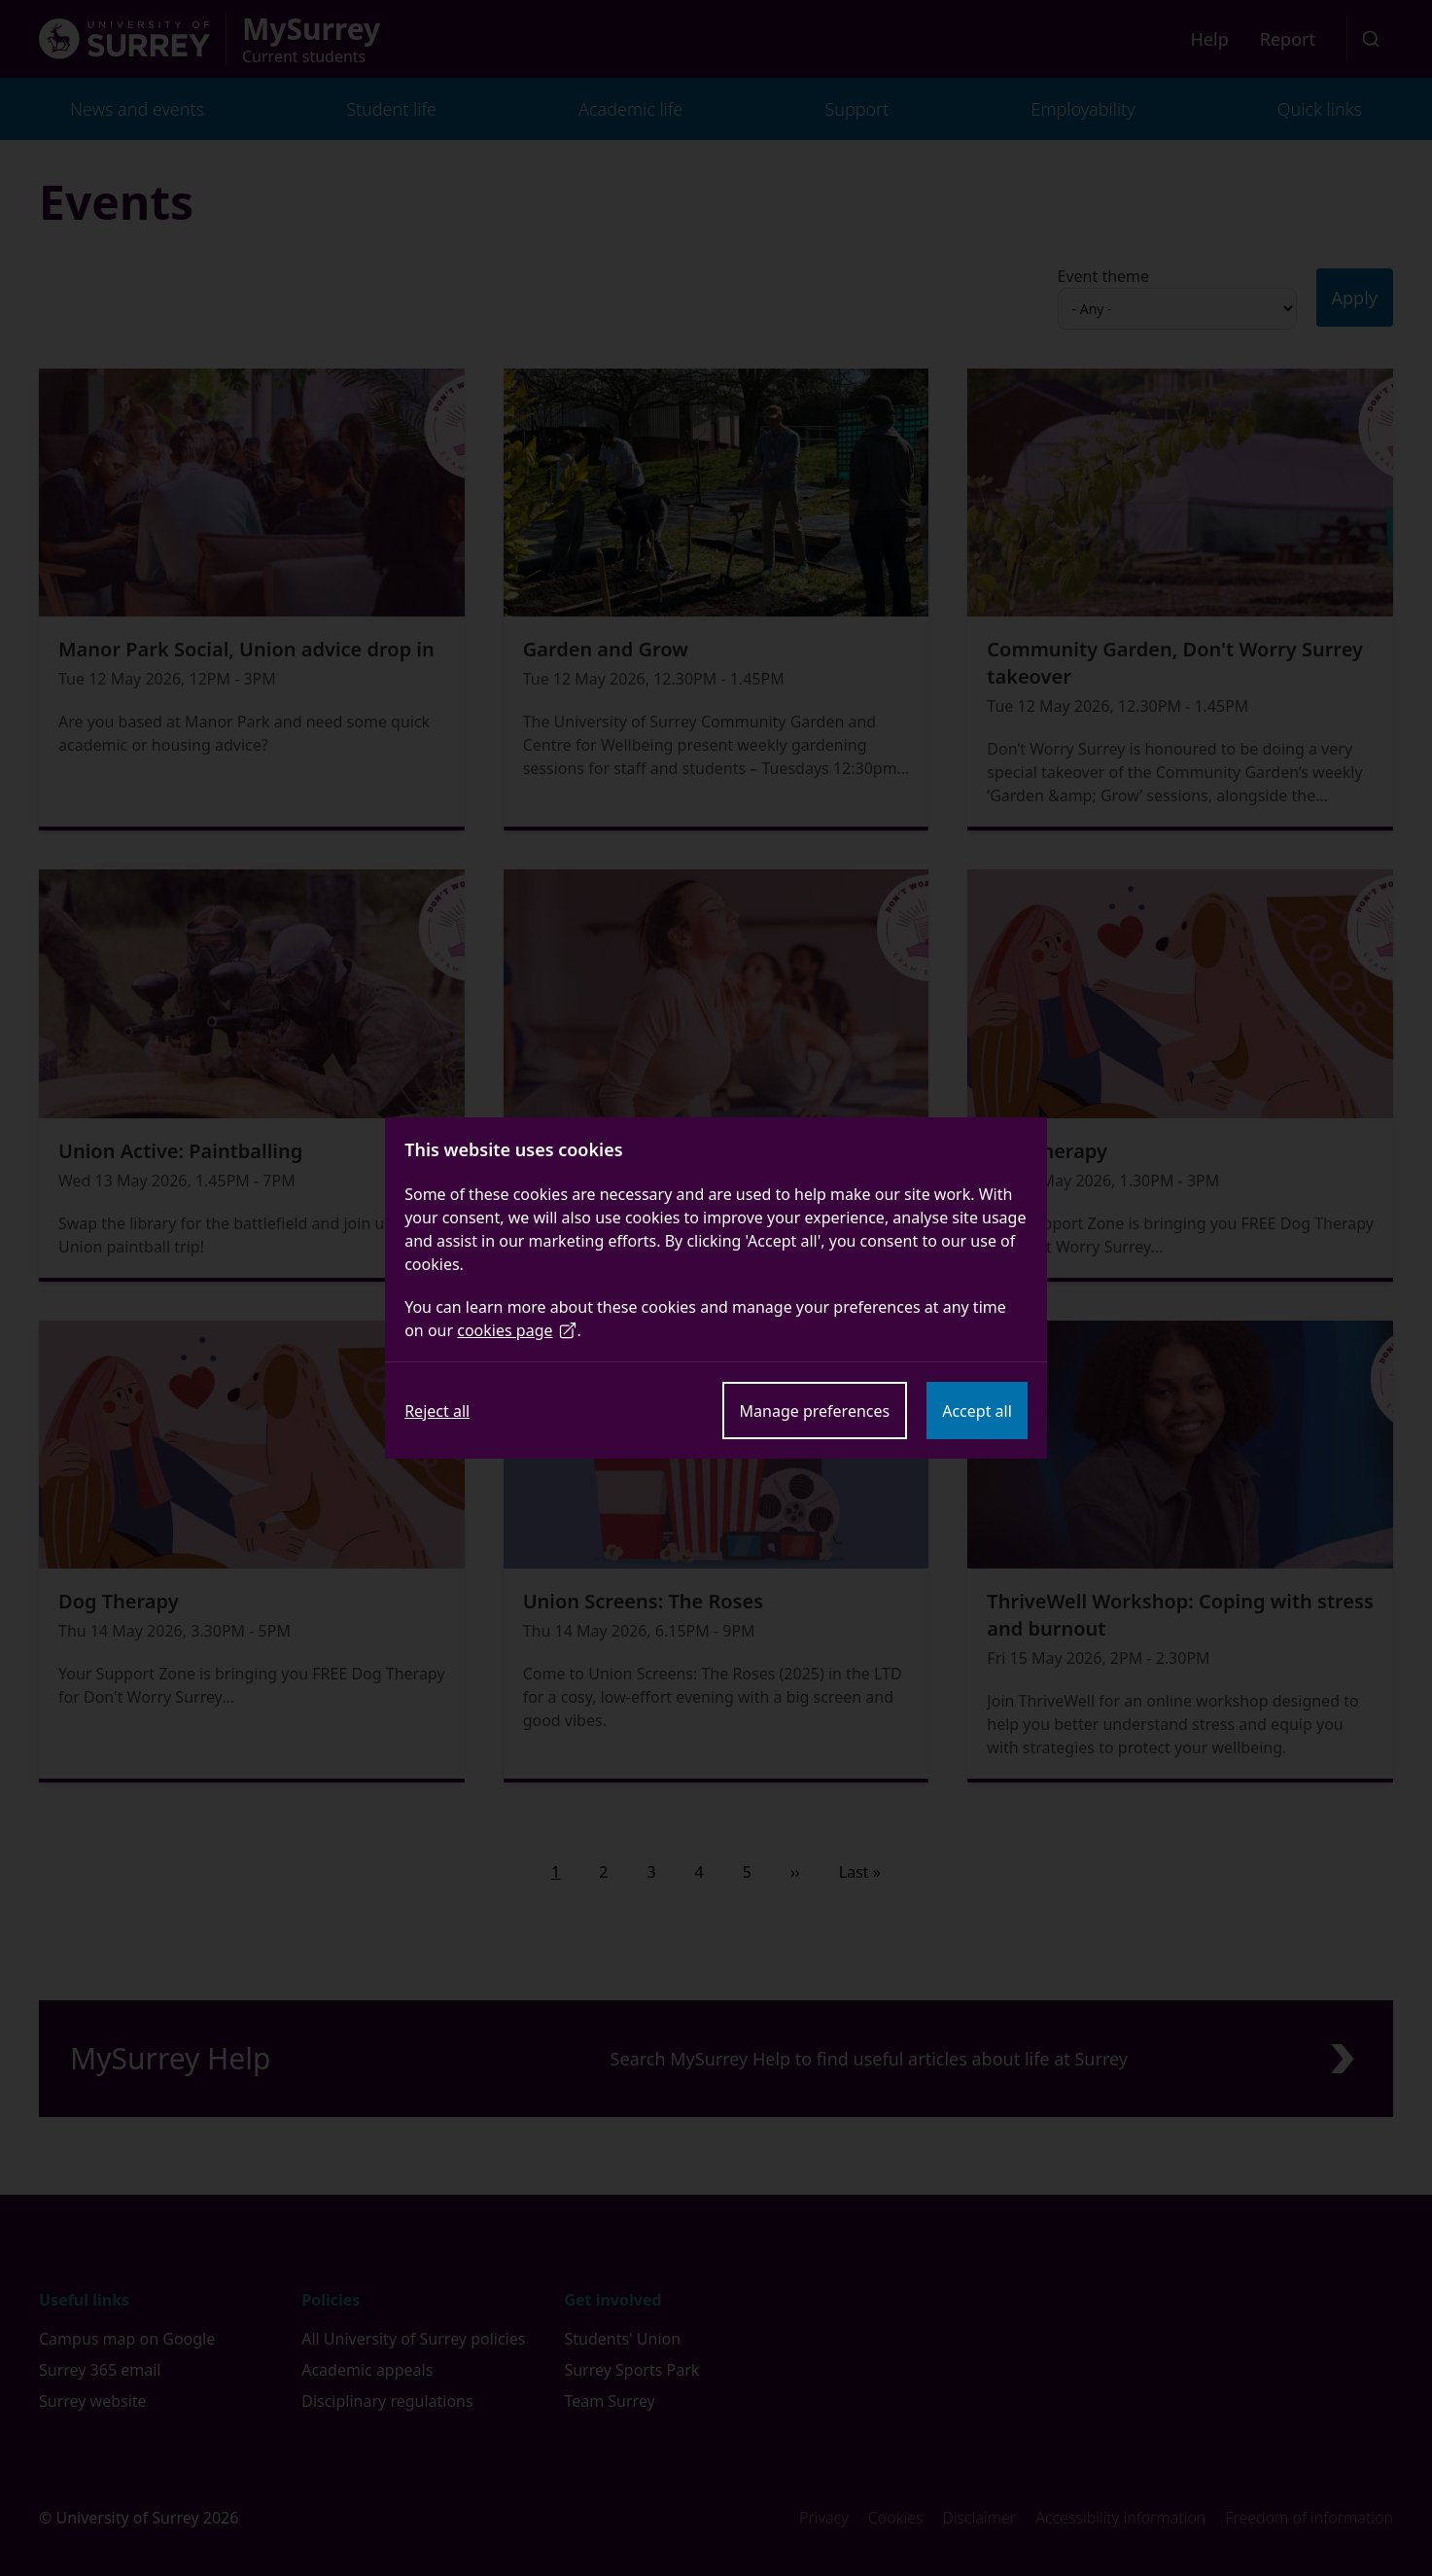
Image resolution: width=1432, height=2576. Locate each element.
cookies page (516, 1330)
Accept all (977, 1411)
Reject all (437, 1411)
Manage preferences (815, 1411)
